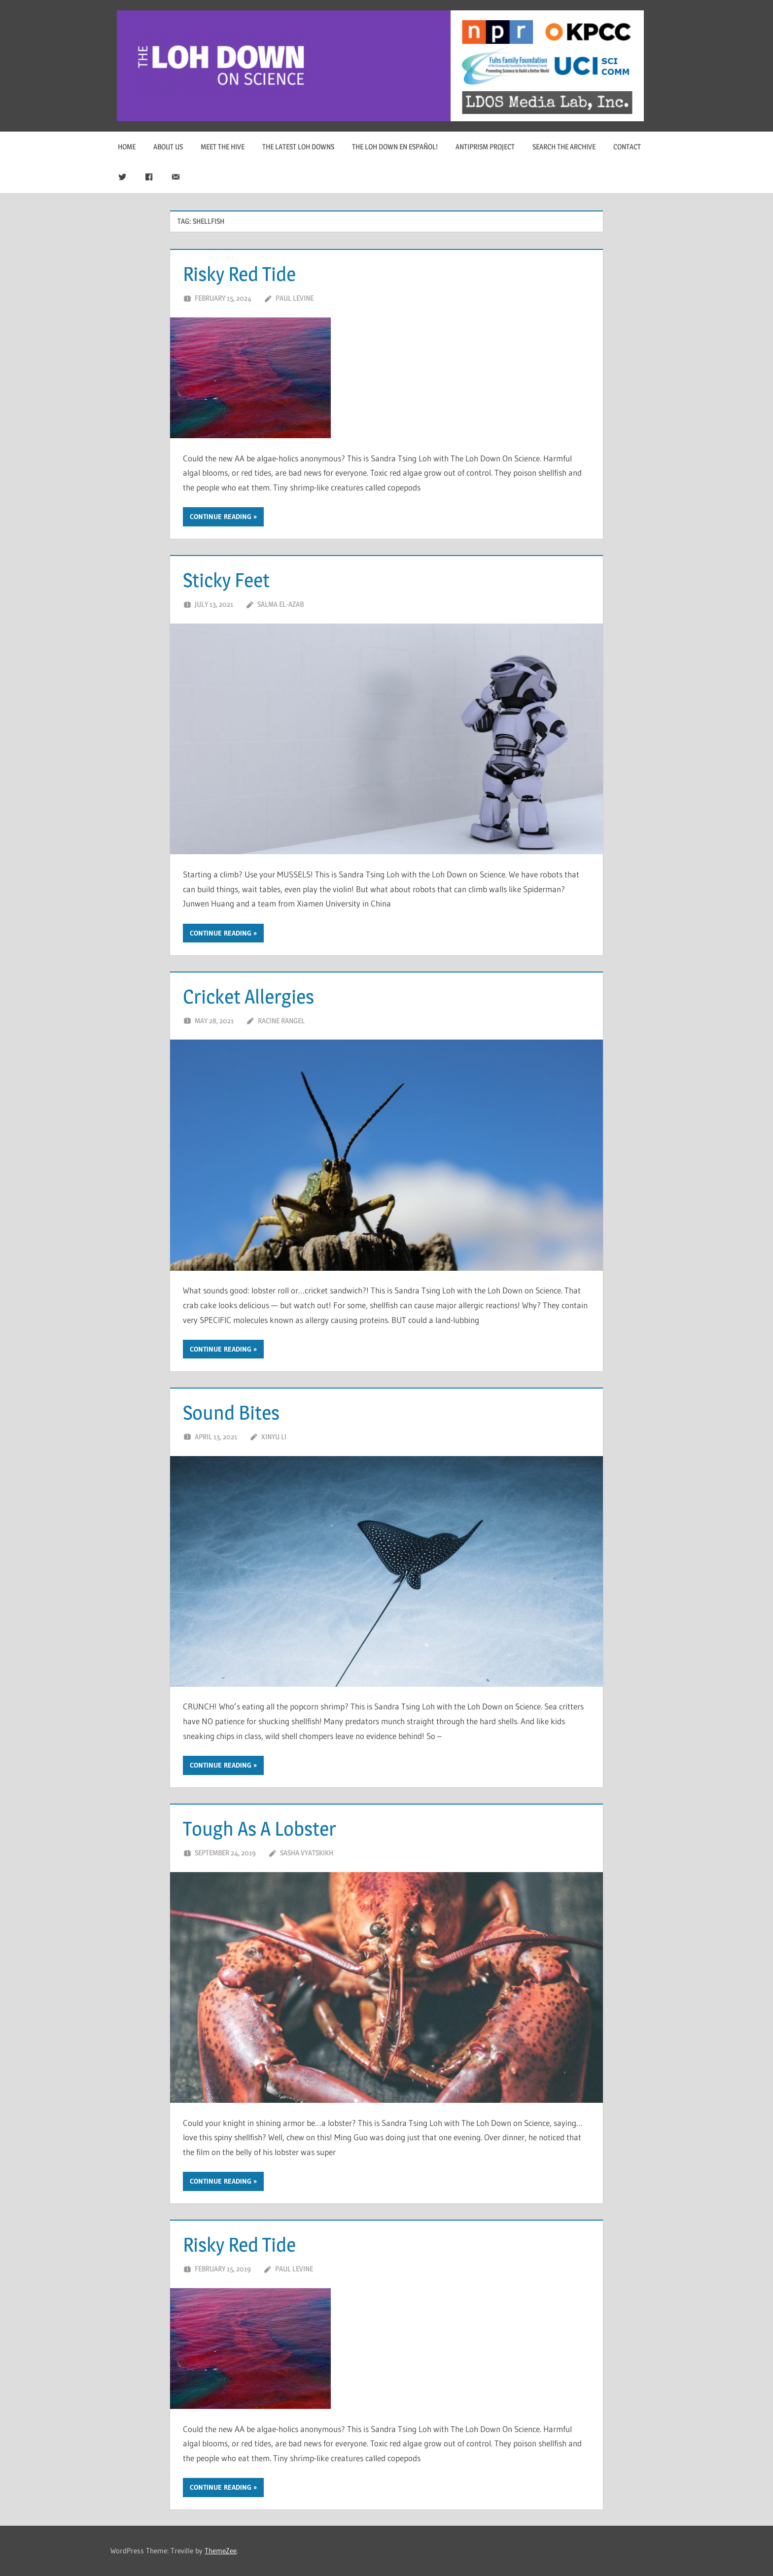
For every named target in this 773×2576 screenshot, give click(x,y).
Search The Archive (564, 146)
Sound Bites (231, 1412)
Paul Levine (295, 298)
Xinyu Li (273, 1436)
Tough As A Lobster (259, 1828)
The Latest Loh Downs (298, 146)
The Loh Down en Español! (395, 146)
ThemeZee (221, 2550)
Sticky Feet (226, 580)
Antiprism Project (485, 146)
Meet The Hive (223, 146)
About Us (168, 146)
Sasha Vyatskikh (306, 1852)
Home (127, 146)
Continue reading (220, 516)
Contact (627, 146)
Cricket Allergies (248, 996)
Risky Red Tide (239, 274)
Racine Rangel (281, 1020)
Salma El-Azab (280, 604)
